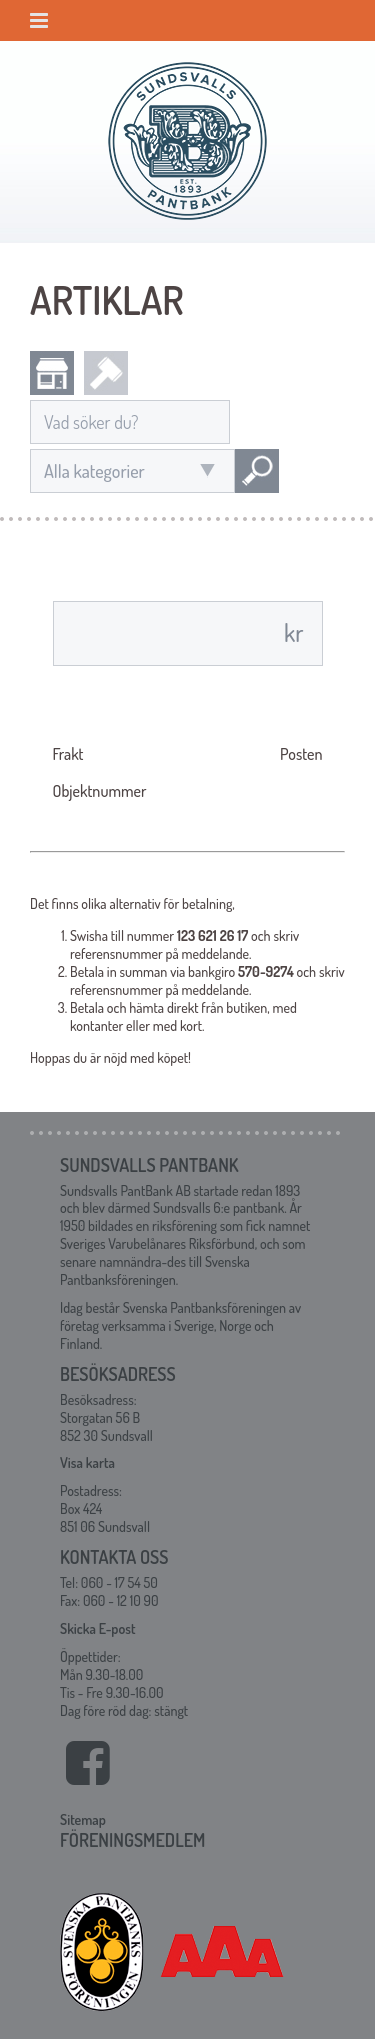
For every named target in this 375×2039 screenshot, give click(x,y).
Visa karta (87, 1462)
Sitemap (83, 1819)
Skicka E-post (97, 1628)
